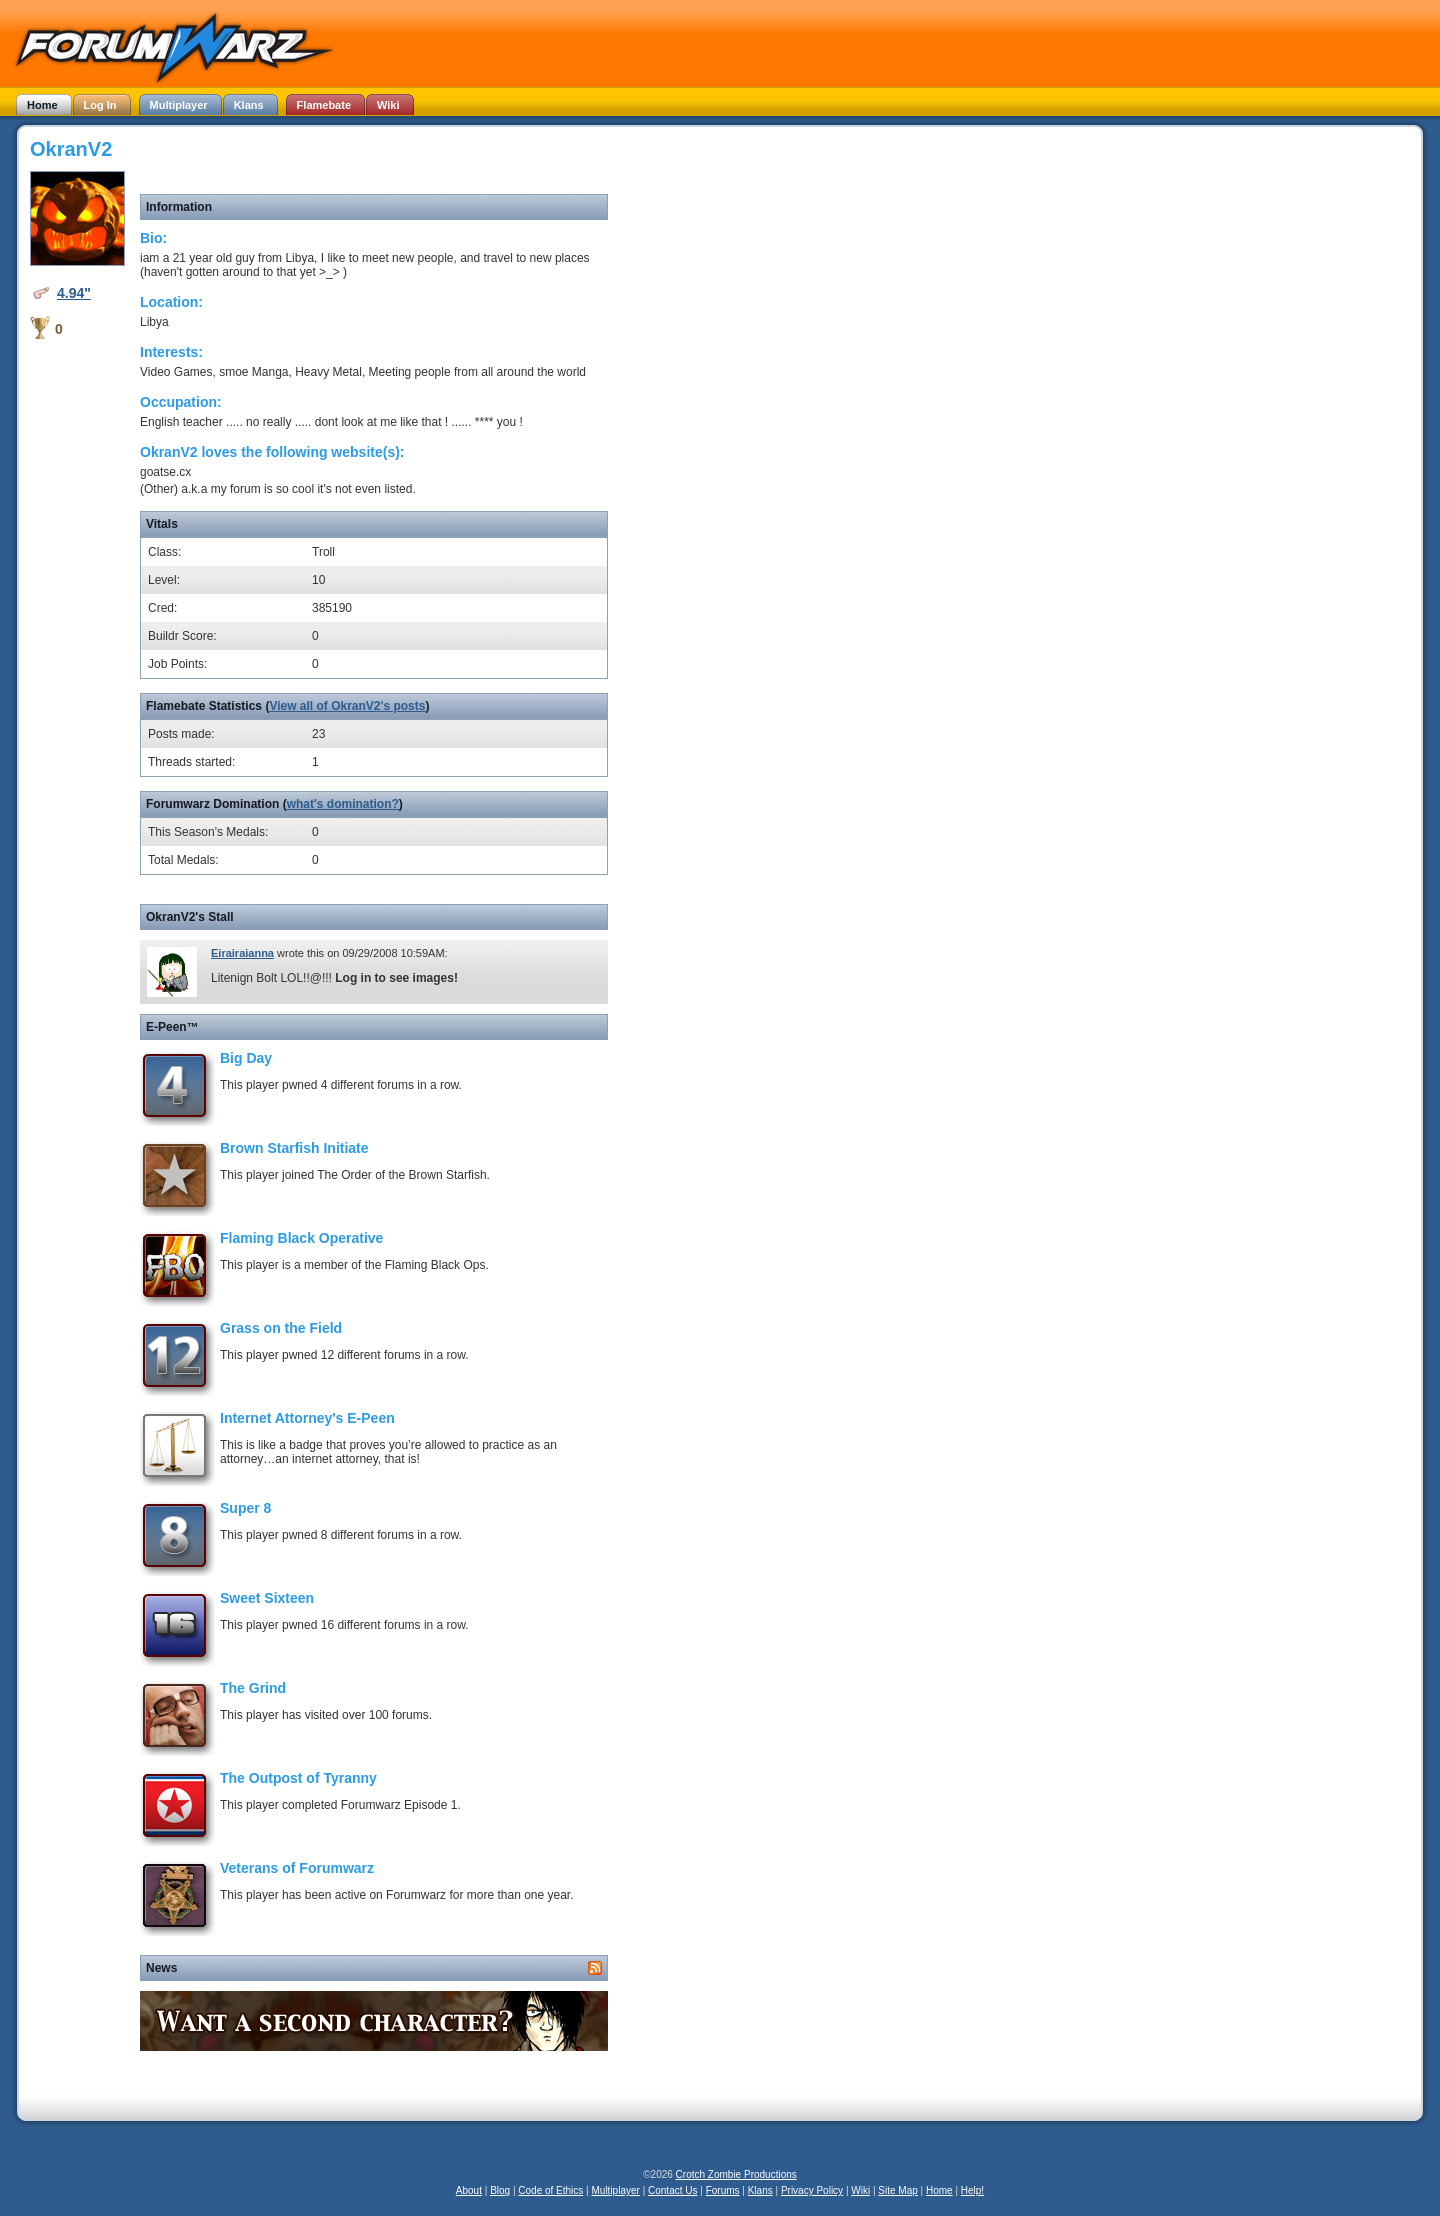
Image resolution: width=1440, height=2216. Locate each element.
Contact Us (672, 2190)
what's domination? (343, 804)
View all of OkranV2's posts (347, 706)
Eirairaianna (242, 953)
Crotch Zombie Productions (736, 2174)
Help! (972, 2190)
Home (939, 2190)
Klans (760, 2190)
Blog (500, 2190)
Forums (723, 2190)
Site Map (897, 2190)
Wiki (860, 2190)
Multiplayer (616, 2190)
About (469, 2190)
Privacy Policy (812, 2190)
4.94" (74, 293)
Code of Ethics (550, 2190)
